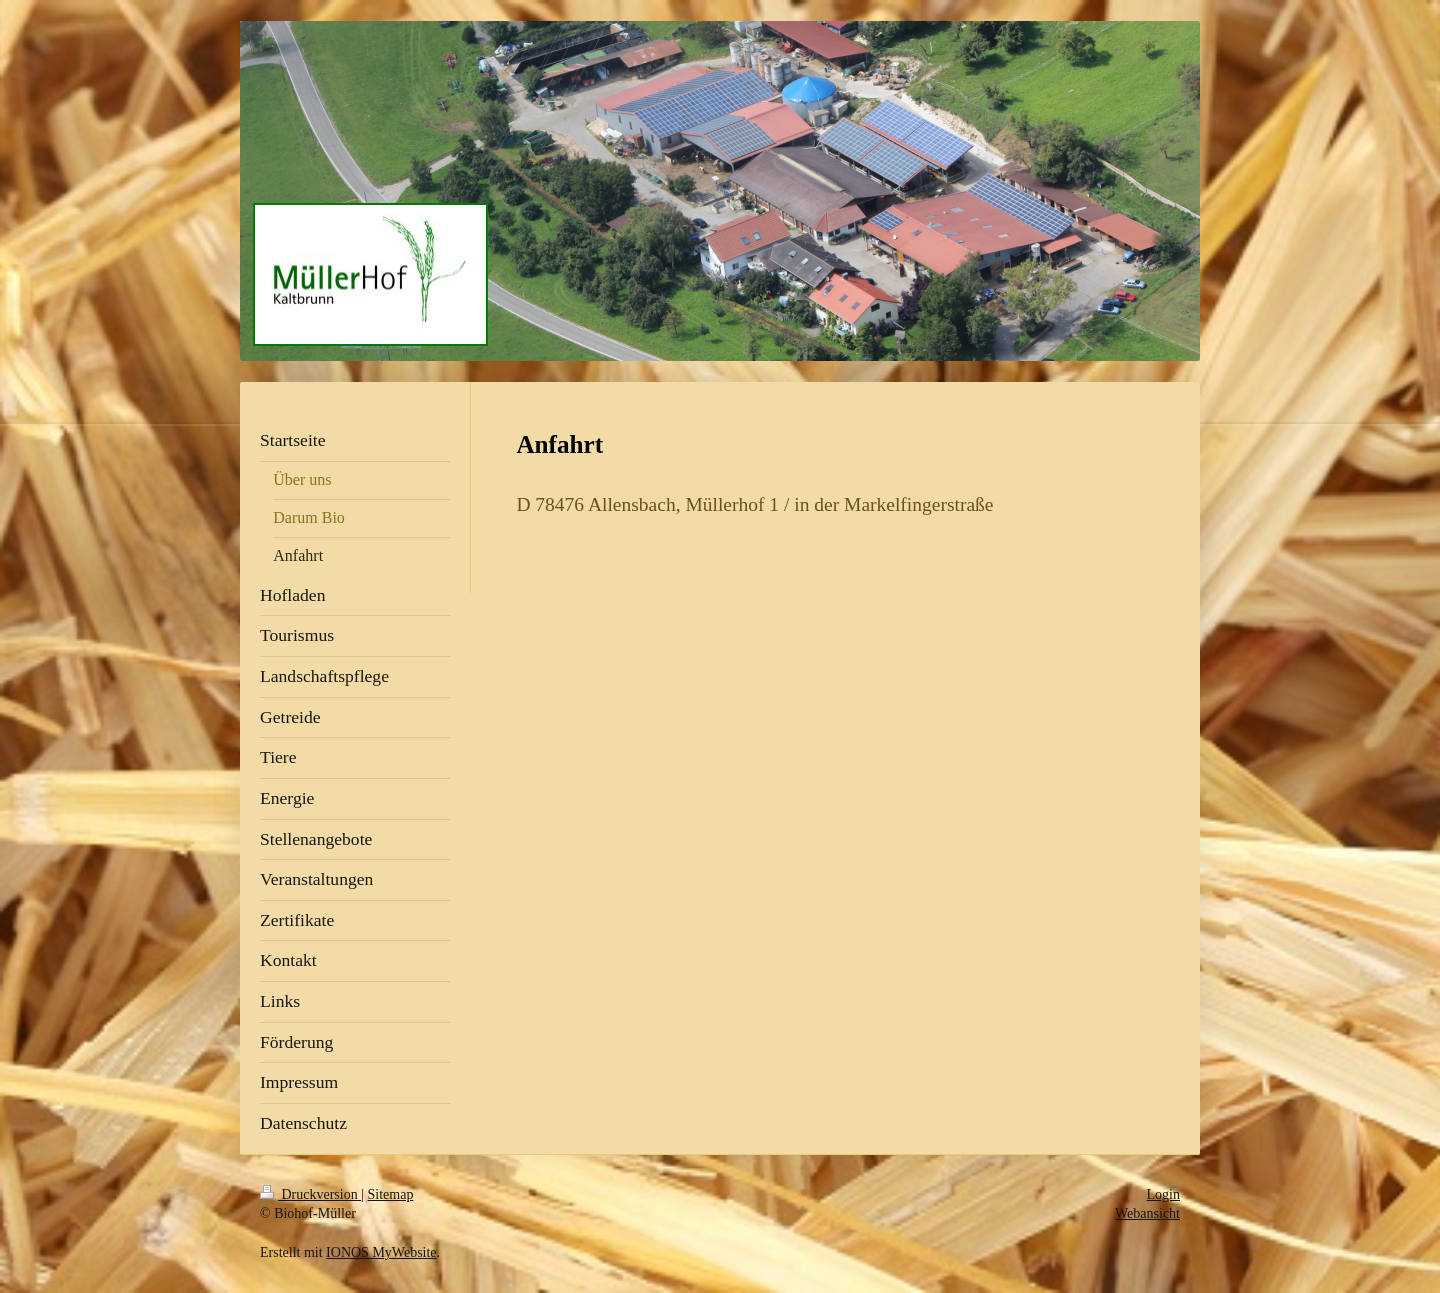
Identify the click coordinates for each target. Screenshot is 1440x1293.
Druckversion (310, 1194)
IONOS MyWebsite (381, 1252)
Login (1163, 1194)
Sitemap (391, 1194)
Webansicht (1147, 1213)
